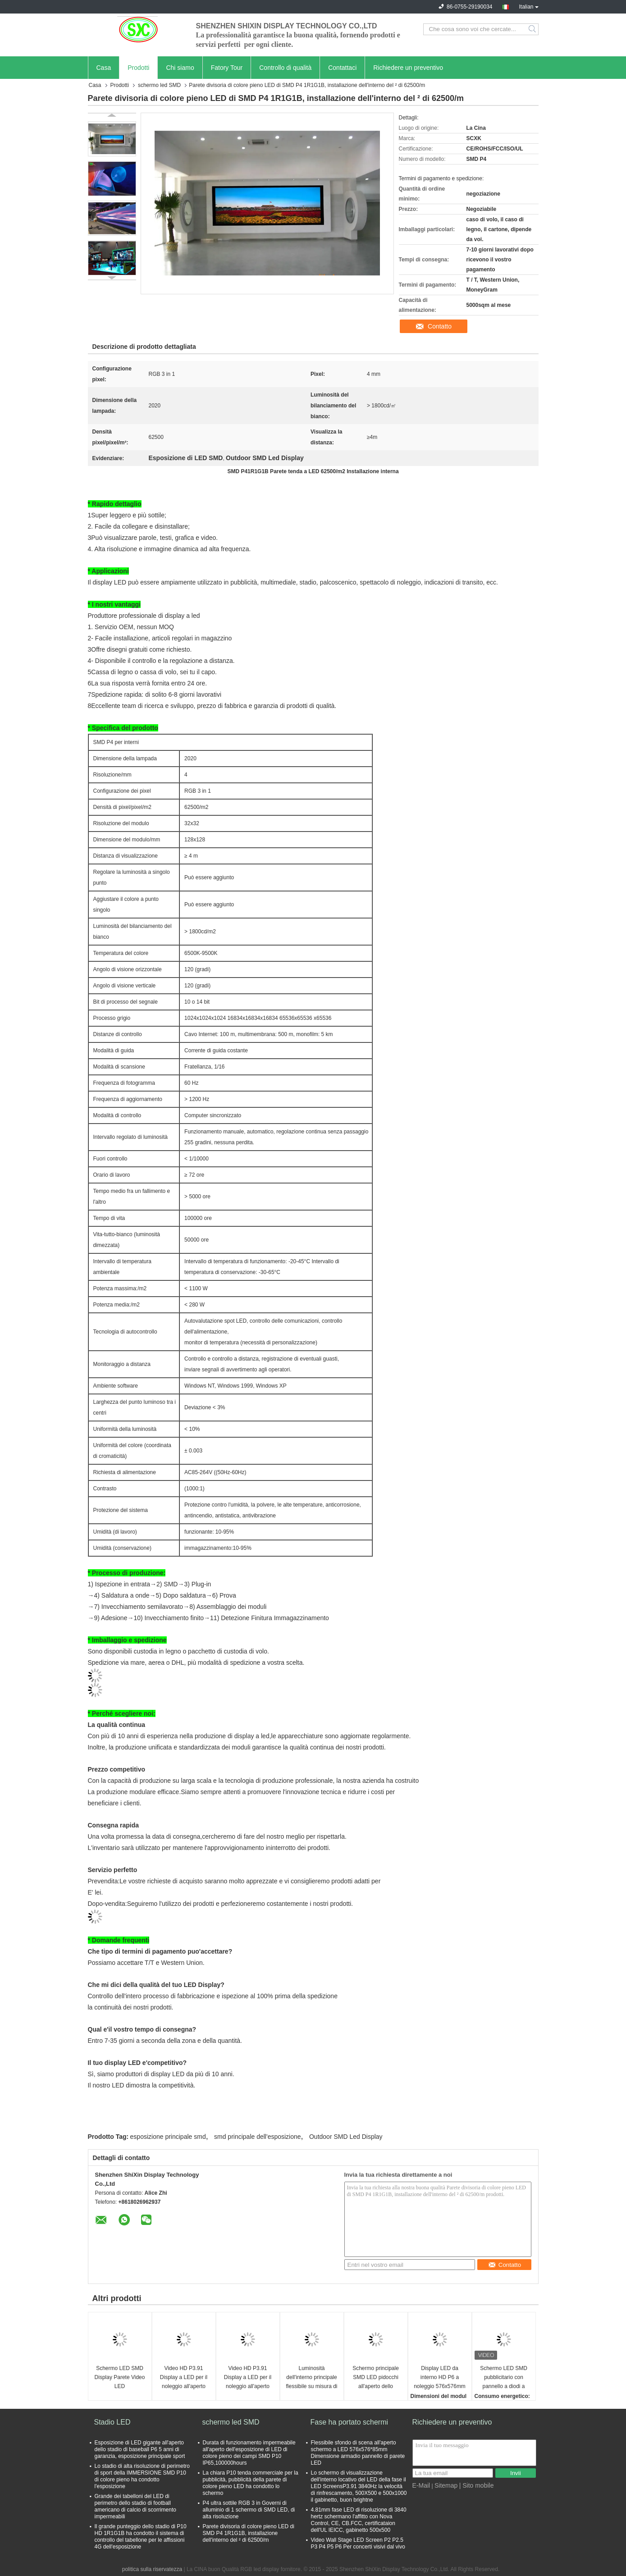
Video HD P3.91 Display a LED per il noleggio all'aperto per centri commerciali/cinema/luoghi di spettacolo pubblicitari (185, 2378)
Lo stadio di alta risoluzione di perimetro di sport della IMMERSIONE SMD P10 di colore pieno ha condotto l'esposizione (142, 2476)
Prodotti (138, 67)
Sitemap (445, 2485)
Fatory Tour (227, 67)
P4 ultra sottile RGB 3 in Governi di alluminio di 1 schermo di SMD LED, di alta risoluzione (249, 2510)
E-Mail (421, 2485)
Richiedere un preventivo (408, 67)
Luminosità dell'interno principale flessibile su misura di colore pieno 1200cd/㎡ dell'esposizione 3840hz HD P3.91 (311, 2378)
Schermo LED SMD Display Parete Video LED (120, 2377)
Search (533, 29)
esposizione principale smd (168, 2136)
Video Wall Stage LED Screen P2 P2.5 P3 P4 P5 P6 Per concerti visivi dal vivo (358, 2543)
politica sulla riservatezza (152, 2569)
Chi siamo (180, 67)
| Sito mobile (476, 2485)
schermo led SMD (159, 85)
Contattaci (342, 67)
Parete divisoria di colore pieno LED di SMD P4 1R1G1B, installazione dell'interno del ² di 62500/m (248, 2533)
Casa (103, 67)
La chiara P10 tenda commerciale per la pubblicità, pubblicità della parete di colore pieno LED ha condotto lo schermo (250, 2483)
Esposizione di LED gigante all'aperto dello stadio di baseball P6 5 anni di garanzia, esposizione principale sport (140, 2449)
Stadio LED (112, 2422)
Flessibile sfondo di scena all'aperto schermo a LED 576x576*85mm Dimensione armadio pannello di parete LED (358, 2452)
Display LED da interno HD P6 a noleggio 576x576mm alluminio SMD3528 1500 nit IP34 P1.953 (440, 2378)
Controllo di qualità (285, 67)
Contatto (440, 326)
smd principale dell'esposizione (257, 2136)
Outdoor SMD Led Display (346, 2136)
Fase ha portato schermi (349, 2422)
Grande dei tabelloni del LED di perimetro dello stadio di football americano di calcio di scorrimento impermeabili (135, 2506)
